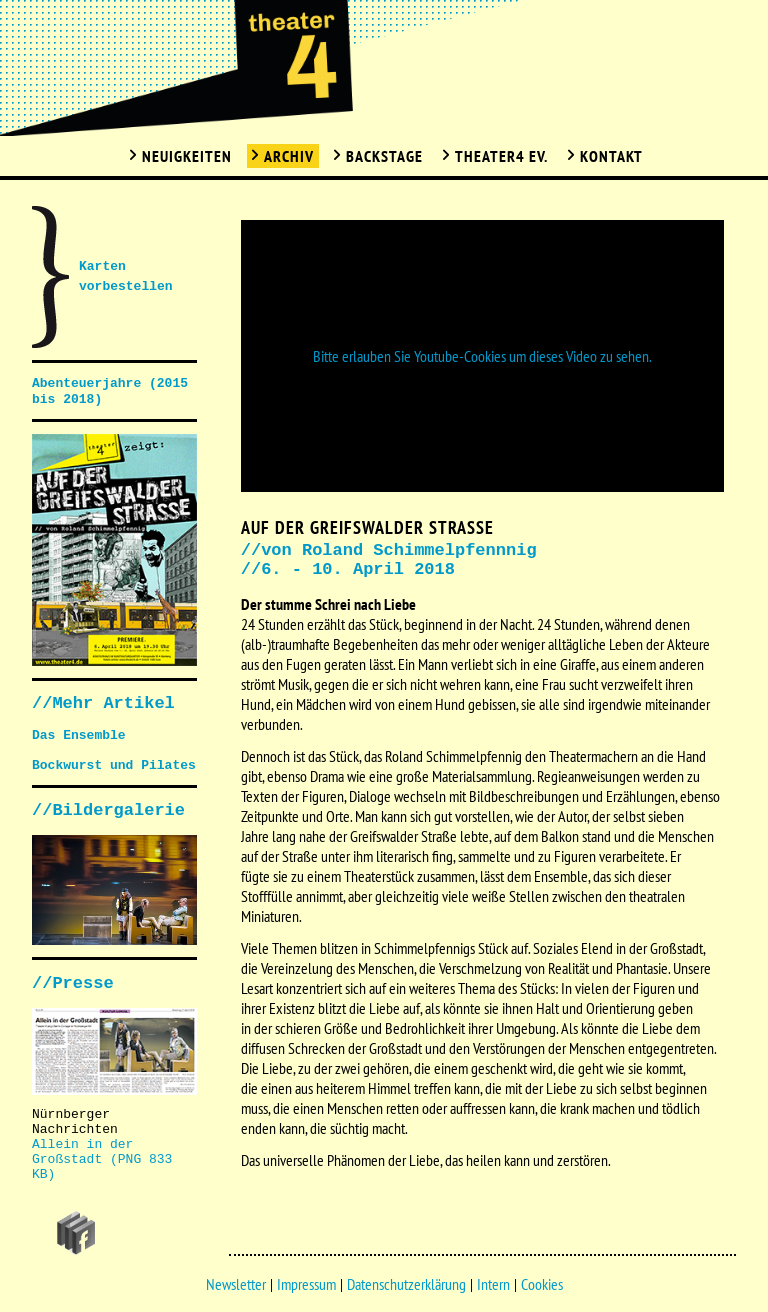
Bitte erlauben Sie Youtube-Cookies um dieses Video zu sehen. (482, 356)
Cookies (542, 1284)
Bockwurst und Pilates (114, 765)
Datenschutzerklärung (406, 1284)
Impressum (306, 1284)
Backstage (384, 156)
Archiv (289, 156)
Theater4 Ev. (501, 156)
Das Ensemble (79, 735)
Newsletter (236, 1284)
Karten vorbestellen (126, 276)
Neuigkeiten (187, 156)
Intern (493, 1284)
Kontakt (611, 156)
